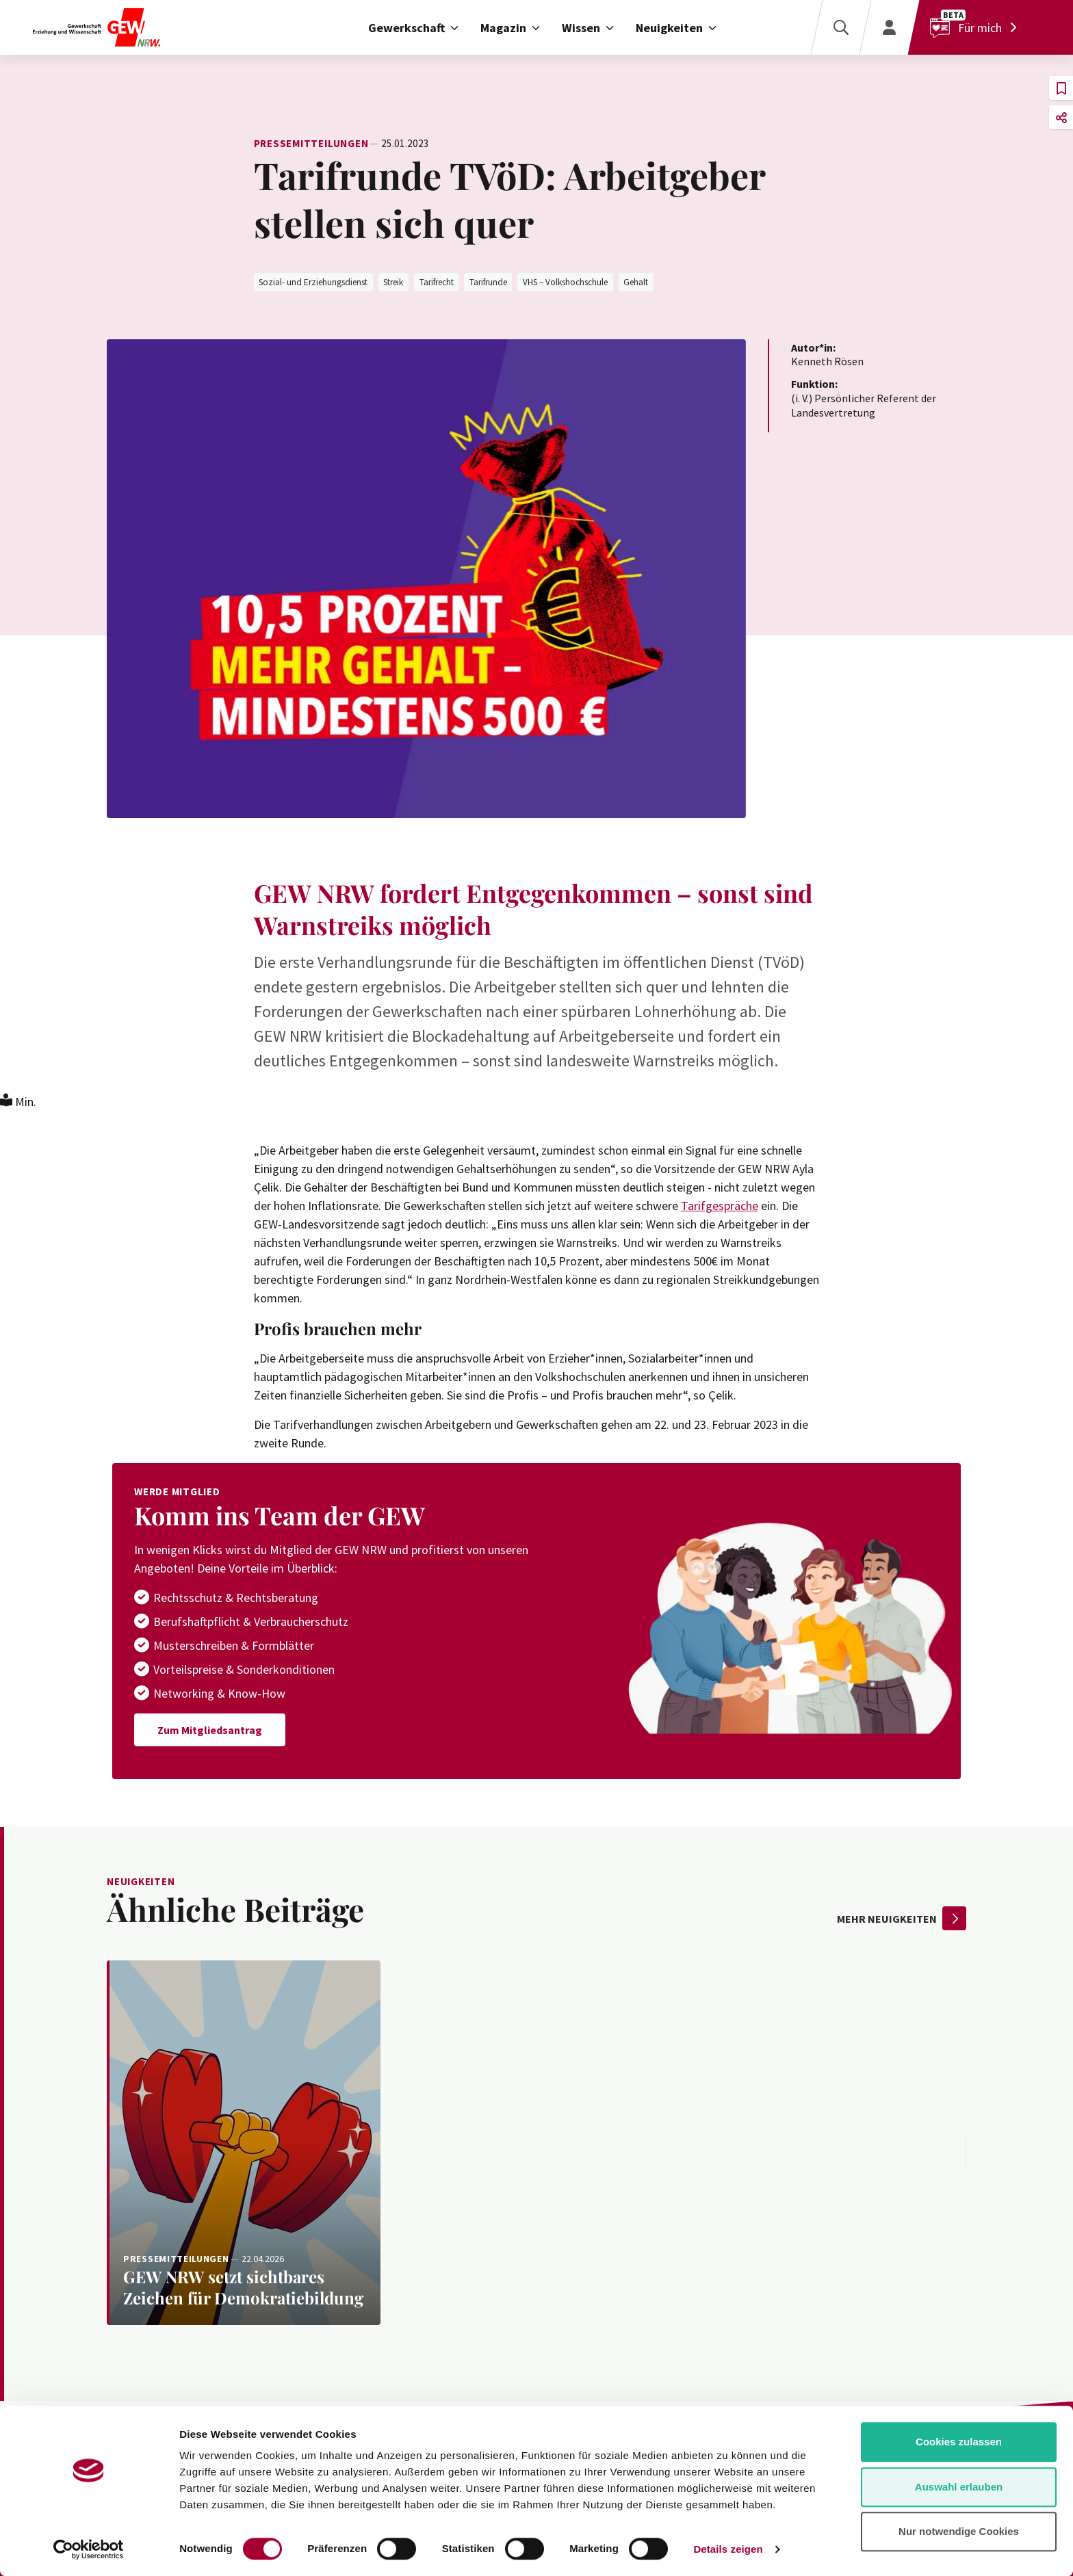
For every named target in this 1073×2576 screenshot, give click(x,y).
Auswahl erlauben (959, 2487)
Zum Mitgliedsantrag (209, 1730)
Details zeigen (727, 2549)
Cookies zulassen (959, 2441)
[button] (1061, 88)
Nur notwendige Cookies (959, 2531)
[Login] (889, 27)
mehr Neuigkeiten (901, 1918)
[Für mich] (976, 27)
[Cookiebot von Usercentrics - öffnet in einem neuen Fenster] (88, 2549)
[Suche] (840, 27)
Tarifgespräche (719, 1205)
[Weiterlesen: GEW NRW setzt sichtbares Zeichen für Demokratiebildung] (243, 2142)
